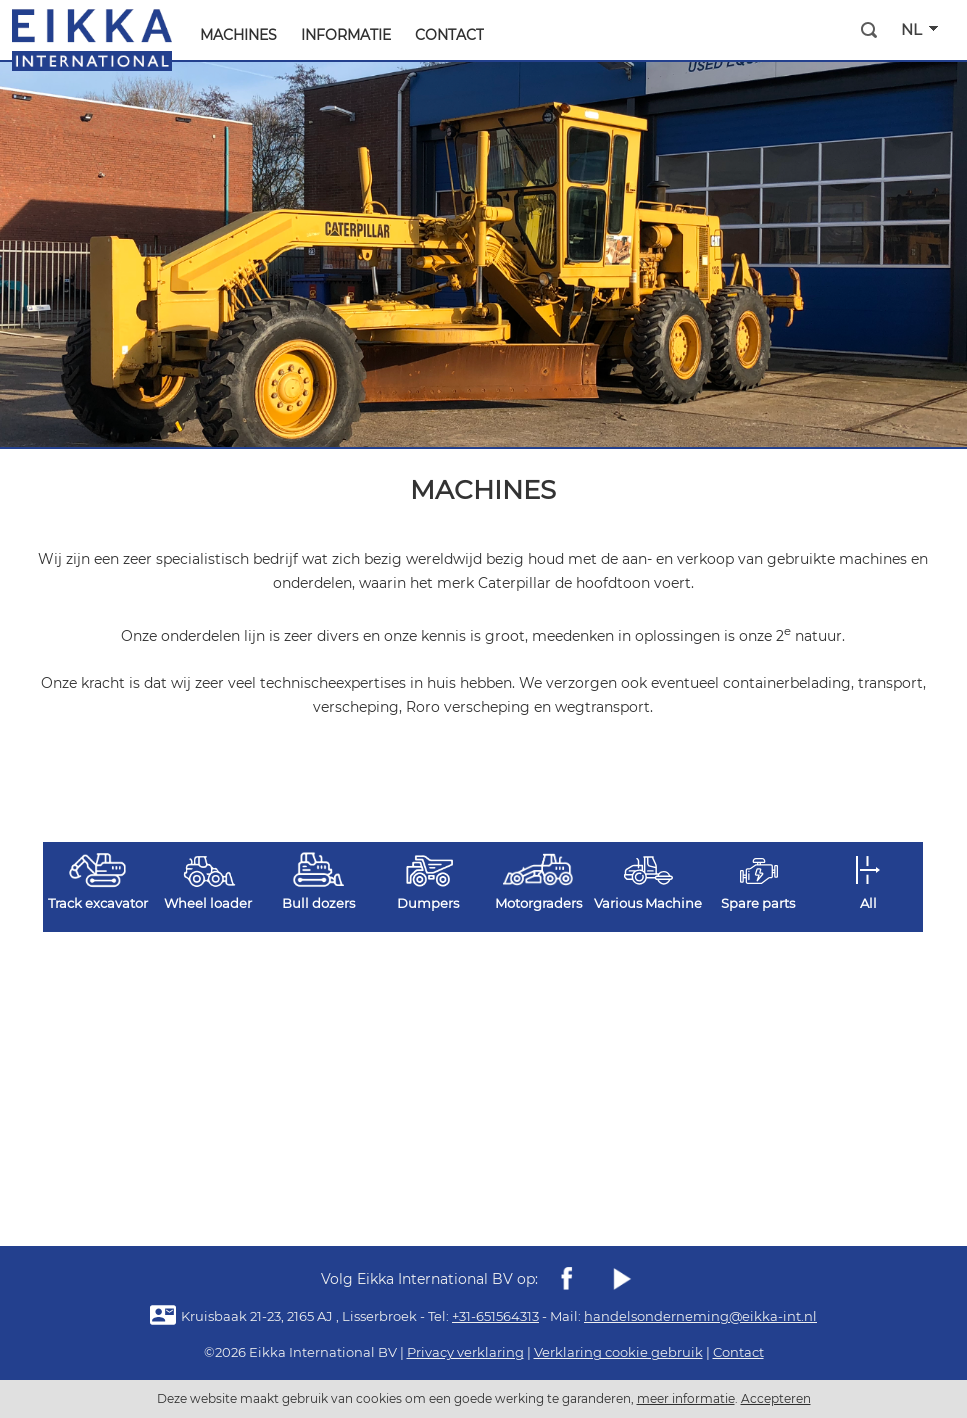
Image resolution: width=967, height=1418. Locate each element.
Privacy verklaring (465, 1352)
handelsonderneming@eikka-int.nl (700, 1316)
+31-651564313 (495, 1316)
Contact (449, 35)
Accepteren (776, 1398)
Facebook (567, 1279)
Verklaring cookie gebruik (618, 1352)
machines (238, 35)
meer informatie (686, 1398)
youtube (621, 1279)
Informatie (346, 35)
